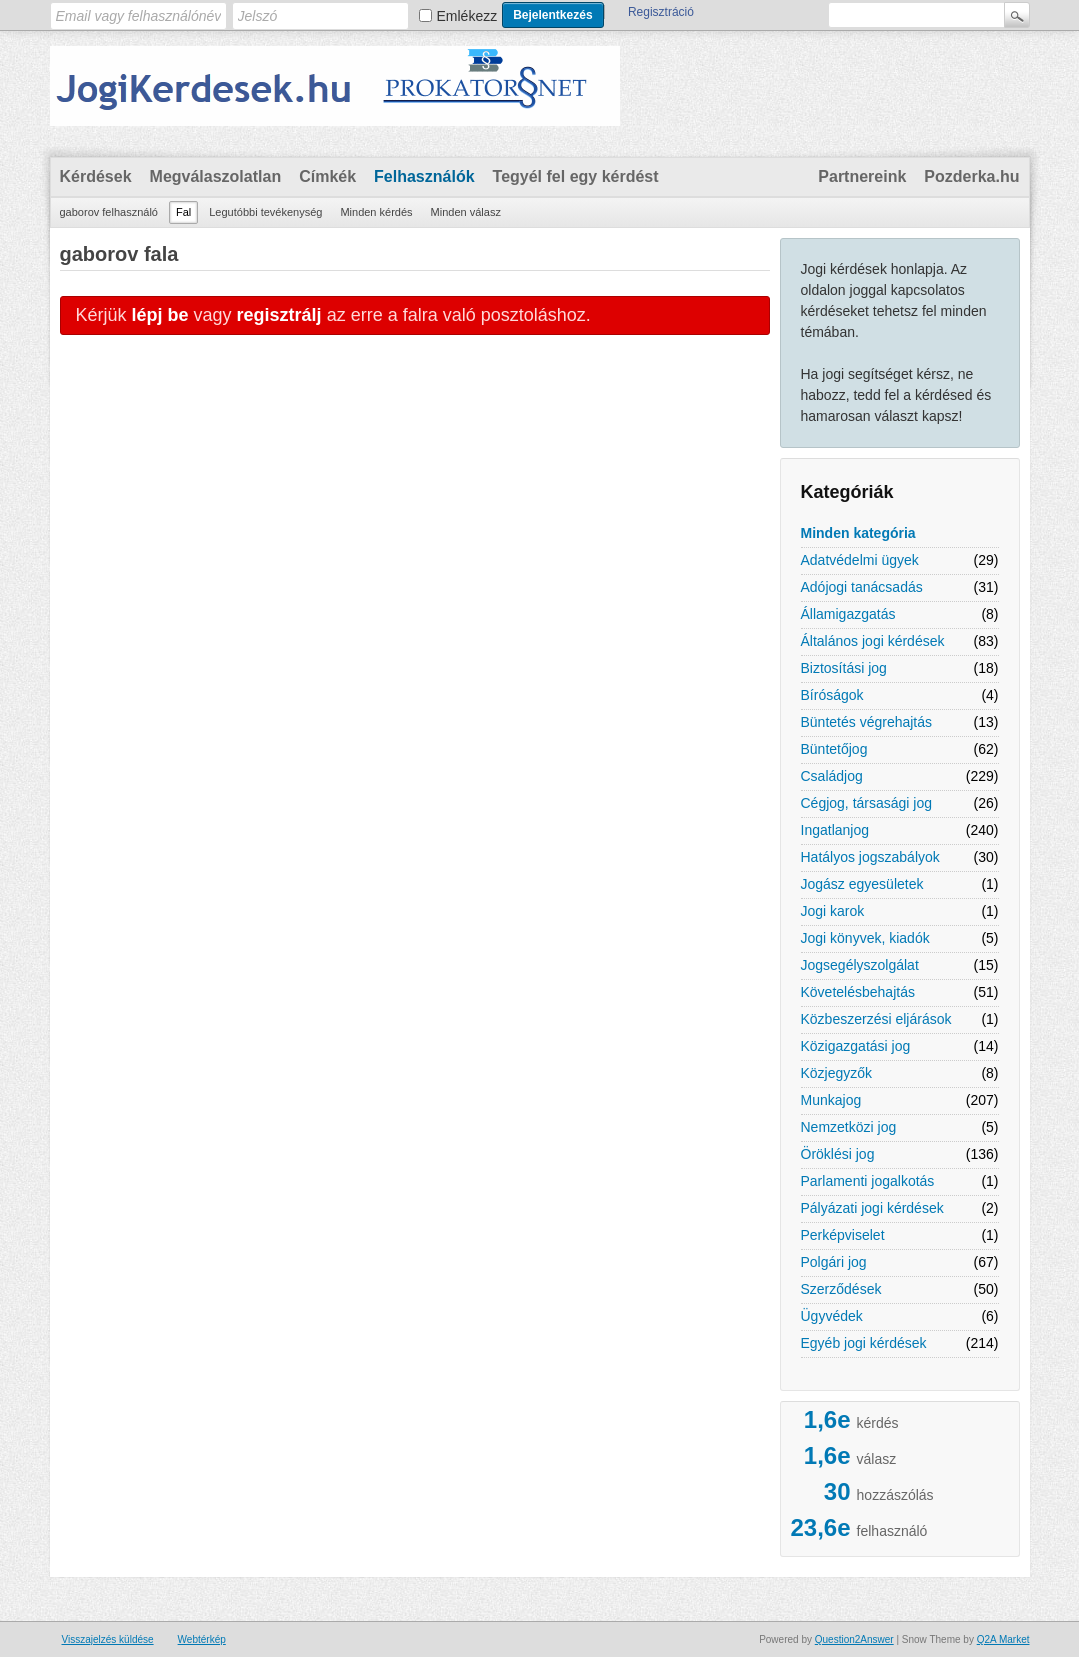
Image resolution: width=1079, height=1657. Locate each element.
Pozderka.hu (971, 176)
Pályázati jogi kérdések (872, 1208)
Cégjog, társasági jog (867, 803)
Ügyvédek (832, 1316)
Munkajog (831, 1100)
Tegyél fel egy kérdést (576, 176)
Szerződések (841, 1289)
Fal (183, 212)
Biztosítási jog (844, 668)
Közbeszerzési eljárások (876, 1019)
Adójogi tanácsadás (862, 587)
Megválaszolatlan (216, 176)
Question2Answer (854, 1639)
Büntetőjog (834, 749)
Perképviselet (843, 1235)
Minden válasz (466, 212)
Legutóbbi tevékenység (265, 212)
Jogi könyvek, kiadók (865, 938)
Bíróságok (832, 695)
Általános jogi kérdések (873, 641)
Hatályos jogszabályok (870, 857)
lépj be (160, 315)
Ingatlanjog (835, 830)
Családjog (832, 776)
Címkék (327, 176)
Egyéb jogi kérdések (864, 1343)
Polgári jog (834, 1262)
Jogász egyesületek (862, 884)
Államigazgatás (848, 614)
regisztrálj (279, 315)
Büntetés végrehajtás (867, 722)
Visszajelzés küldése (108, 1639)
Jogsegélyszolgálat (860, 965)
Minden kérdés (376, 212)
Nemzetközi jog (849, 1127)
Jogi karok (833, 911)
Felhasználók (424, 176)
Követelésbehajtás (858, 992)
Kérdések (96, 176)
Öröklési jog (838, 1154)
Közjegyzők (837, 1073)
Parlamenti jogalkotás (868, 1181)
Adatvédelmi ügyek (860, 560)
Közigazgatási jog (856, 1046)
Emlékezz (467, 16)
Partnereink (862, 176)
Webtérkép (202, 1639)
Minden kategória (858, 533)
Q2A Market (1003, 1639)
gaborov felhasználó (109, 212)
